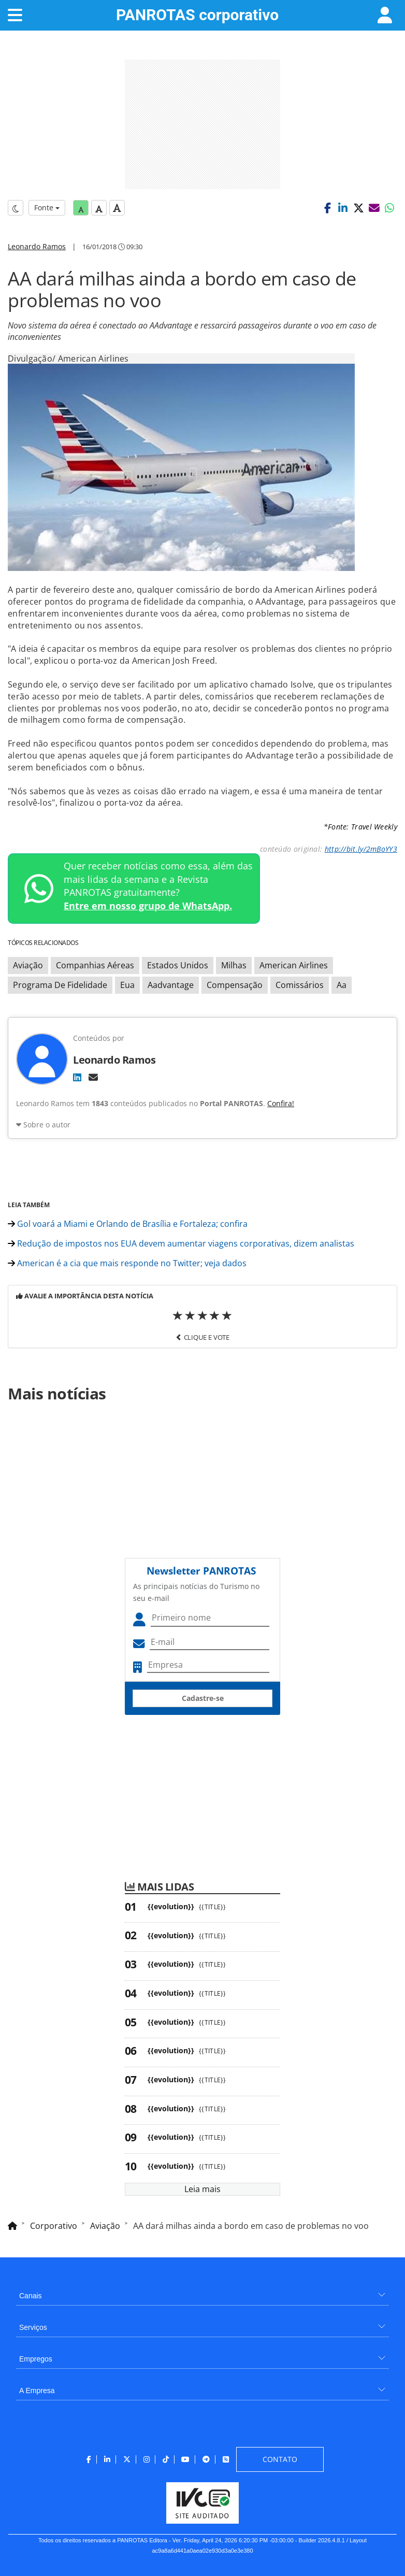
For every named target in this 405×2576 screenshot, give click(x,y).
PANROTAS (197, 15)
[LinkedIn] (77, 1077)
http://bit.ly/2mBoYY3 (361, 849)
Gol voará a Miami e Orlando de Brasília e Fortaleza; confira (128, 1223)
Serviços (33, 2327)
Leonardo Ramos (37, 246)
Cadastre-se (203, 1698)
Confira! (280, 1103)
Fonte (47, 207)
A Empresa (36, 2390)
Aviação (28, 965)
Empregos (35, 2359)
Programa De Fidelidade (60, 985)
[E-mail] (93, 1077)
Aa (341, 985)
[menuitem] (202, 2292)
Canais (30, 2296)
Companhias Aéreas (95, 965)
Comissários (300, 985)
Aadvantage (171, 985)
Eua (127, 985)
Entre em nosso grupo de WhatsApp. (148, 905)
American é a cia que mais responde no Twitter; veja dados (127, 1263)
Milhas (234, 965)
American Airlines (293, 965)
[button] (327, 208)
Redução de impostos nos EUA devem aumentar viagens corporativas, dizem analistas (181, 1243)
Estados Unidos (177, 965)
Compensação (235, 985)
